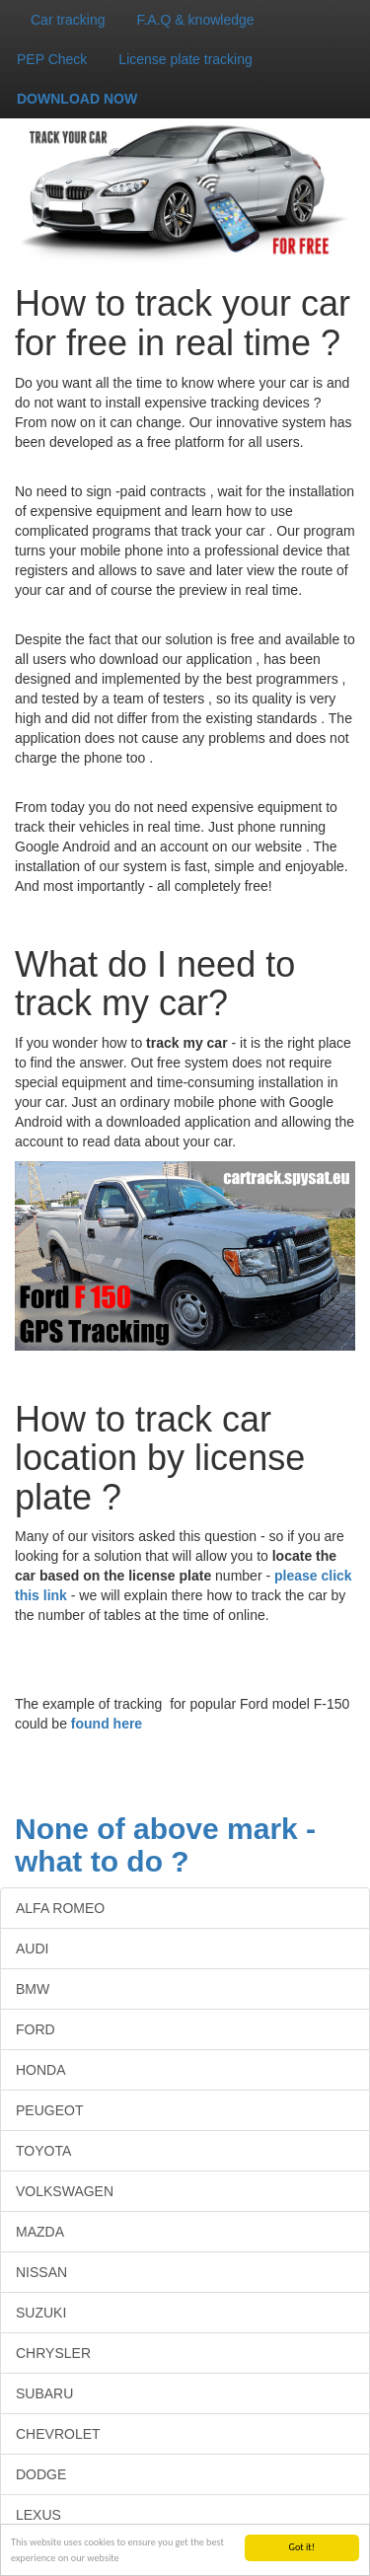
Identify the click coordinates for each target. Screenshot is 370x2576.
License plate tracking (185, 59)
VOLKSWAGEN (64, 2191)
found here (106, 1723)
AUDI (32, 1948)
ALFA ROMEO (60, 1908)
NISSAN (41, 2272)
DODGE (41, 2474)
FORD (35, 2029)
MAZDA (40, 2232)
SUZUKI (41, 2312)
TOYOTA (43, 2151)
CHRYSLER (53, 2353)
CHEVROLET (58, 2434)
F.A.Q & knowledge (195, 20)
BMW (32, 1989)
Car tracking (68, 20)
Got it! (301, 2546)
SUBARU (44, 2393)
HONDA (41, 2070)
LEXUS (38, 2515)
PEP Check (52, 59)
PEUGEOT (49, 2110)
